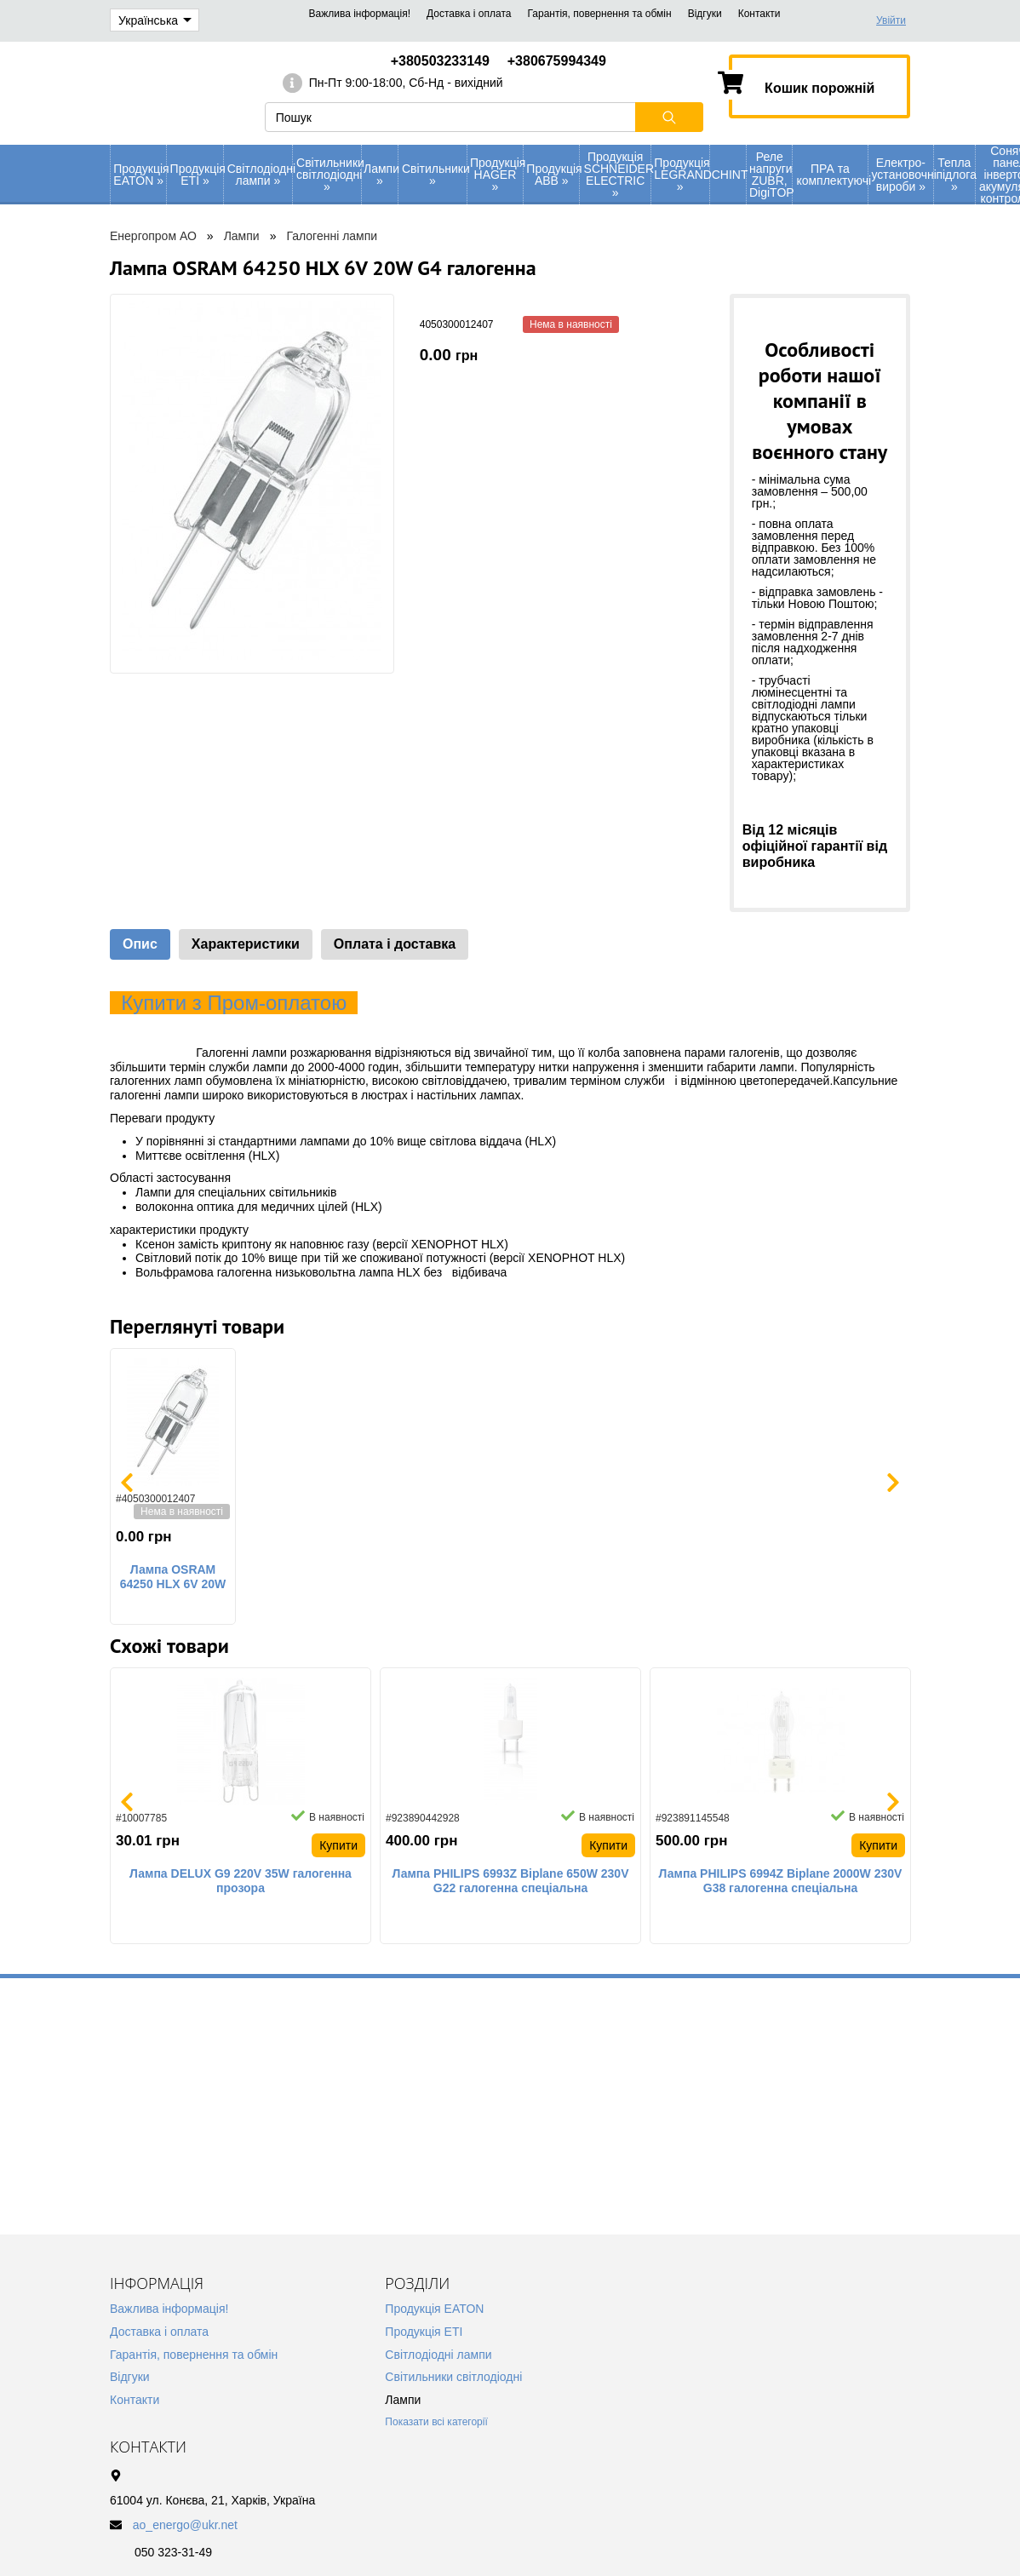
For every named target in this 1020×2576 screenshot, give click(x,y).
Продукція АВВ (552, 174)
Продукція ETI (196, 174)
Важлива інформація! (359, 14)
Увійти (891, 20)
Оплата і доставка (395, 944)
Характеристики (246, 944)
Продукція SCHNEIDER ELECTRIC (617, 174)
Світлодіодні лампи (259, 174)
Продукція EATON (139, 174)
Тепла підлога (955, 174)
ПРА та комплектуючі (831, 174)
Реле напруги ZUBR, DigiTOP (770, 174)
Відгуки (705, 14)
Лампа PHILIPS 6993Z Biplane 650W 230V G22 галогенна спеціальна (511, 1881)
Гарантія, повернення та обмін (599, 14)
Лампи (381, 174)
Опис (140, 944)
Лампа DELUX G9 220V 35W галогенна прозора (240, 1881)
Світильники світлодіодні (328, 174)
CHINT (729, 174)
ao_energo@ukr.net (185, 2525)
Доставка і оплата (469, 14)
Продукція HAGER (496, 174)
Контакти (759, 14)
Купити (338, 1845)
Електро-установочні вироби (902, 174)
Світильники (434, 174)
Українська (155, 20)
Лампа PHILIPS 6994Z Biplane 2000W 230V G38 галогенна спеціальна (781, 1881)
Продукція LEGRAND (681, 174)
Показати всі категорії (436, 2422)
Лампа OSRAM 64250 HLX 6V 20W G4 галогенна (173, 1577)
